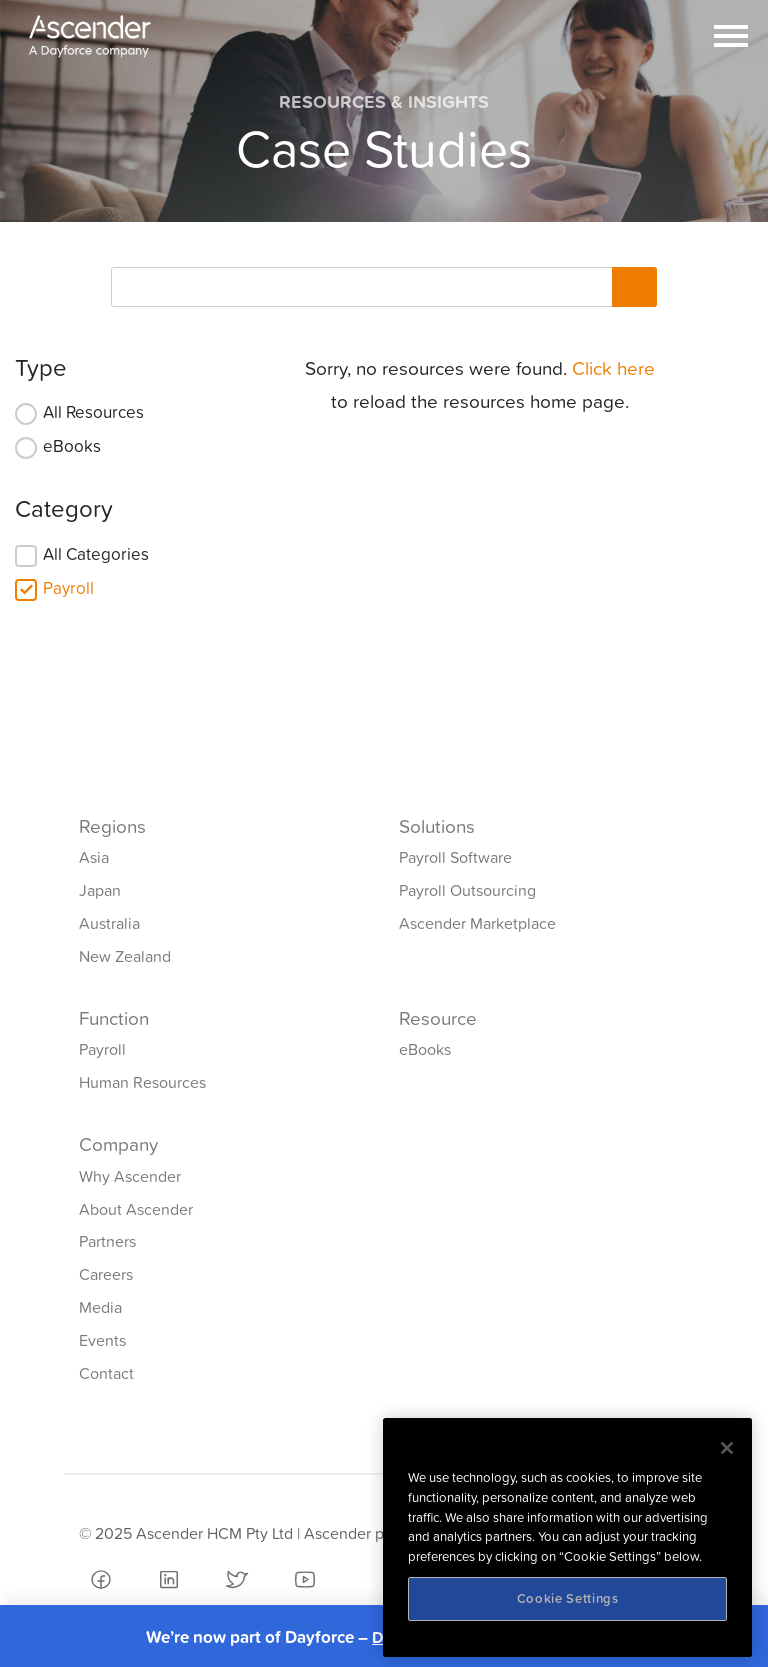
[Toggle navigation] (731, 36)
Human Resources (142, 1082)
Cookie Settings (568, 1598)
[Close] (727, 1448)
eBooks (72, 446)
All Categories (96, 554)
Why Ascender (130, 1176)
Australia (109, 923)
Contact (106, 1373)
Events (102, 1340)
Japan (100, 890)
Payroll (68, 588)
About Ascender (136, 1209)
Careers (106, 1274)
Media (100, 1307)
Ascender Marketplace (477, 923)
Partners (107, 1241)
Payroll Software (455, 857)
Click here (613, 368)
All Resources (93, 412)
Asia (94, 857)
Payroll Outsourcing (467, 890)
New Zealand (125, 956)
